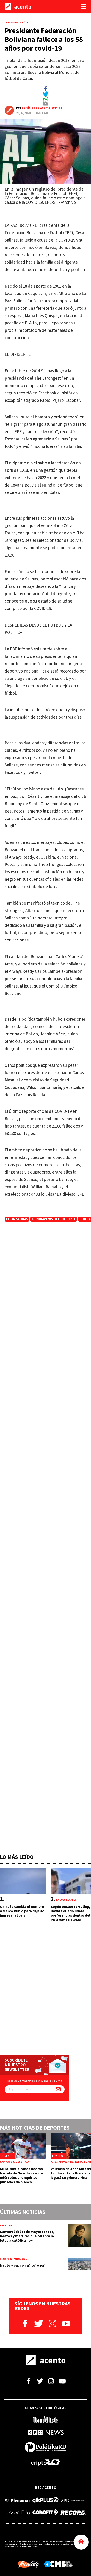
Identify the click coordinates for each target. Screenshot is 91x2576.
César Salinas (17, 1219)
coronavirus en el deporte (54, 1219)
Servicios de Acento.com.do (42, 108)
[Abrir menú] (83, 6)
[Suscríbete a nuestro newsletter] (58, 2089)
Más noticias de (35, 2128)
